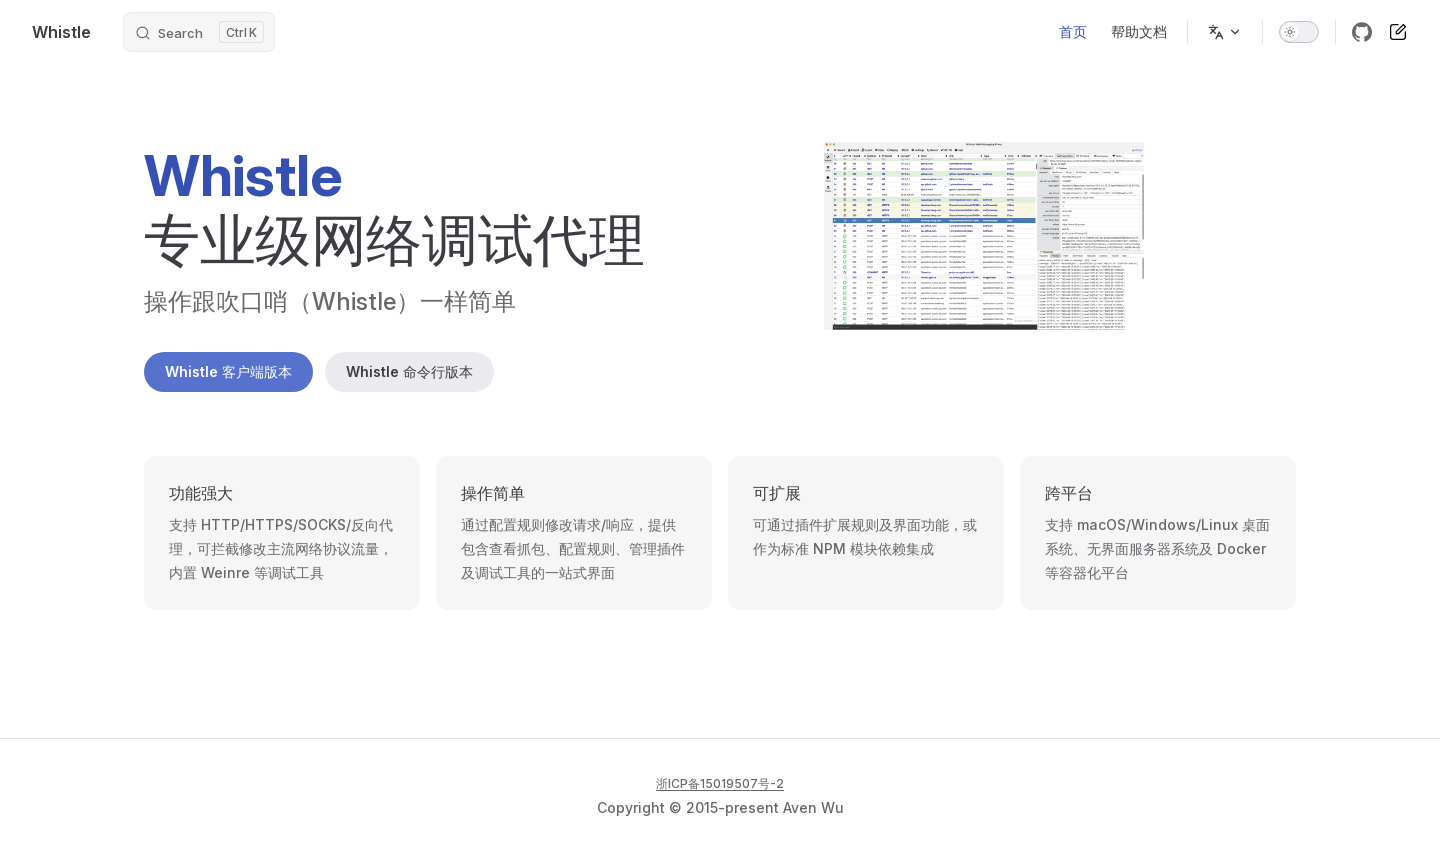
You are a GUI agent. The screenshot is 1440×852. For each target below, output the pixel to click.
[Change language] (1225, 32)
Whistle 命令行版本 (409, 371)
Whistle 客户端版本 (228, 371)
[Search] (199, 32)
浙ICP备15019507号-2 (720, 783)
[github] (1362, 32)
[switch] (1299, 32)
